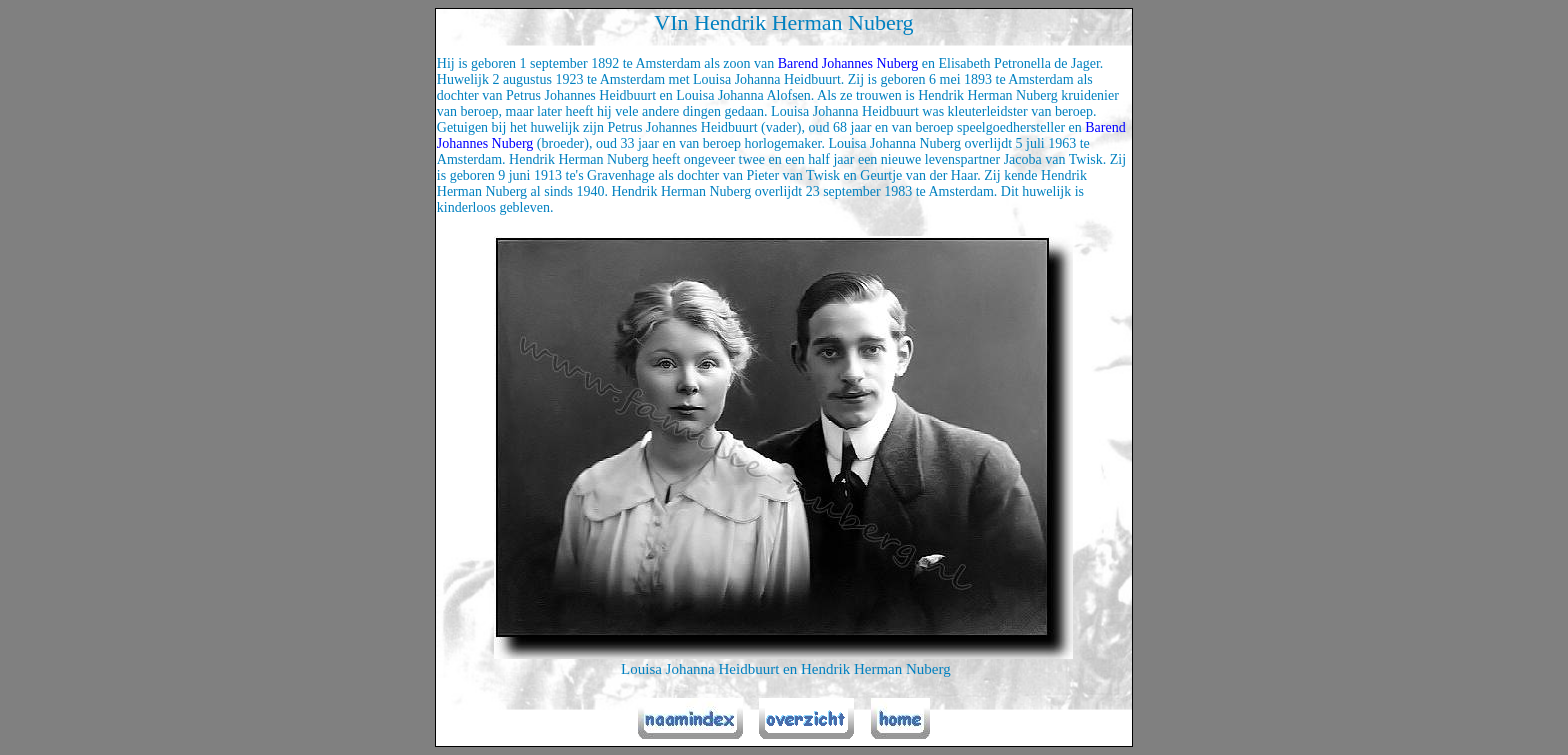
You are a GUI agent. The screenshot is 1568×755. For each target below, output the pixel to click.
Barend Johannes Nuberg (848, 63)
